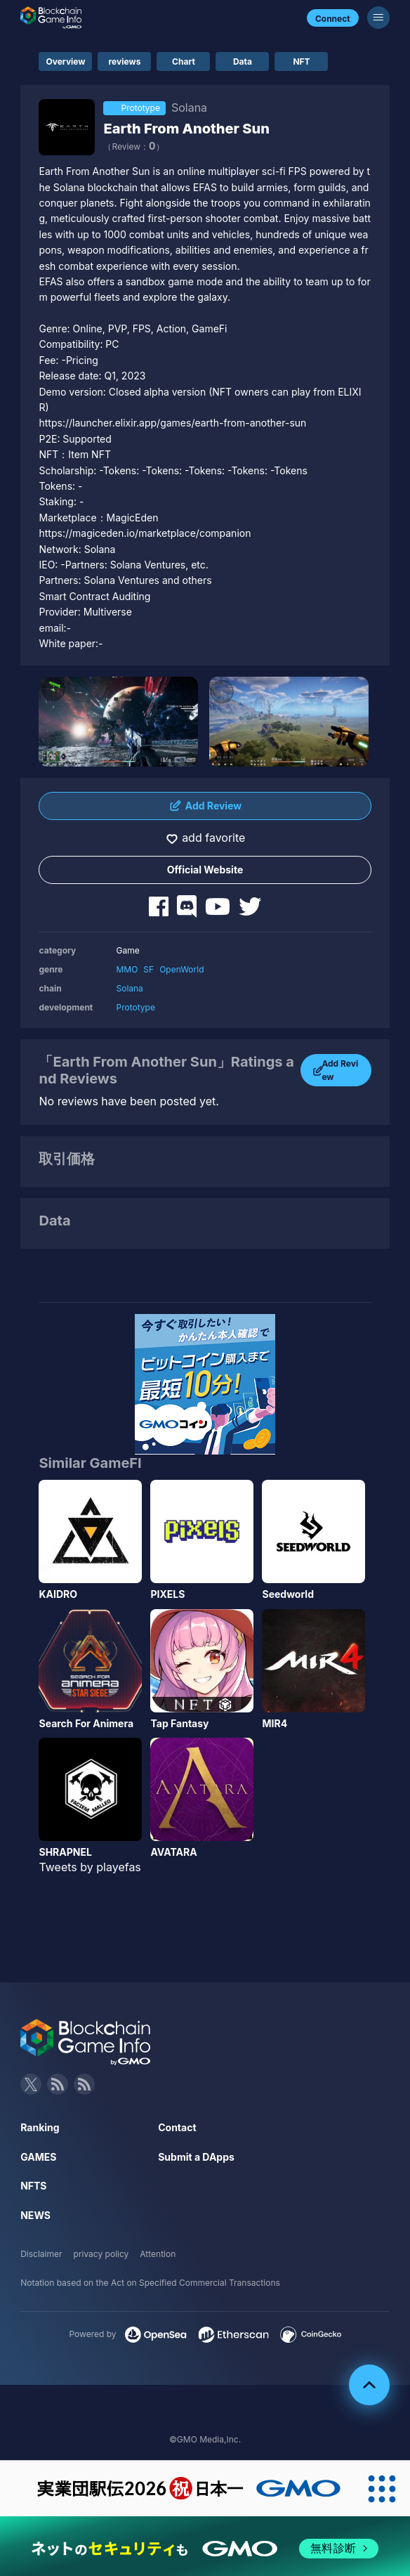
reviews (125, 61)
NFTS (33, 2186)
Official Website (205, 870)
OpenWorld (181, 969)
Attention (158, 2254)
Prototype (135, 1007)
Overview (65, 61)
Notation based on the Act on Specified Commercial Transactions (150, 2282)
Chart (183, 61)
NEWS (35, 2215)
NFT (301, 61)
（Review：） (133, 146)
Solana (129, 988)
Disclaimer (41, 2254)
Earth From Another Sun (186, 128)
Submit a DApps (196, 2157)
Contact (177, 2127)
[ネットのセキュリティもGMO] (205, 2548)
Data (242, 61)
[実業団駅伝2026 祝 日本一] (177, 2488)
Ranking (39, 2127)
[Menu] (378, 17)
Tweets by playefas (89, 1867)
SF (148, 969)
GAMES (38, 2157)
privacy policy (101, 2254)
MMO (127, 969)
